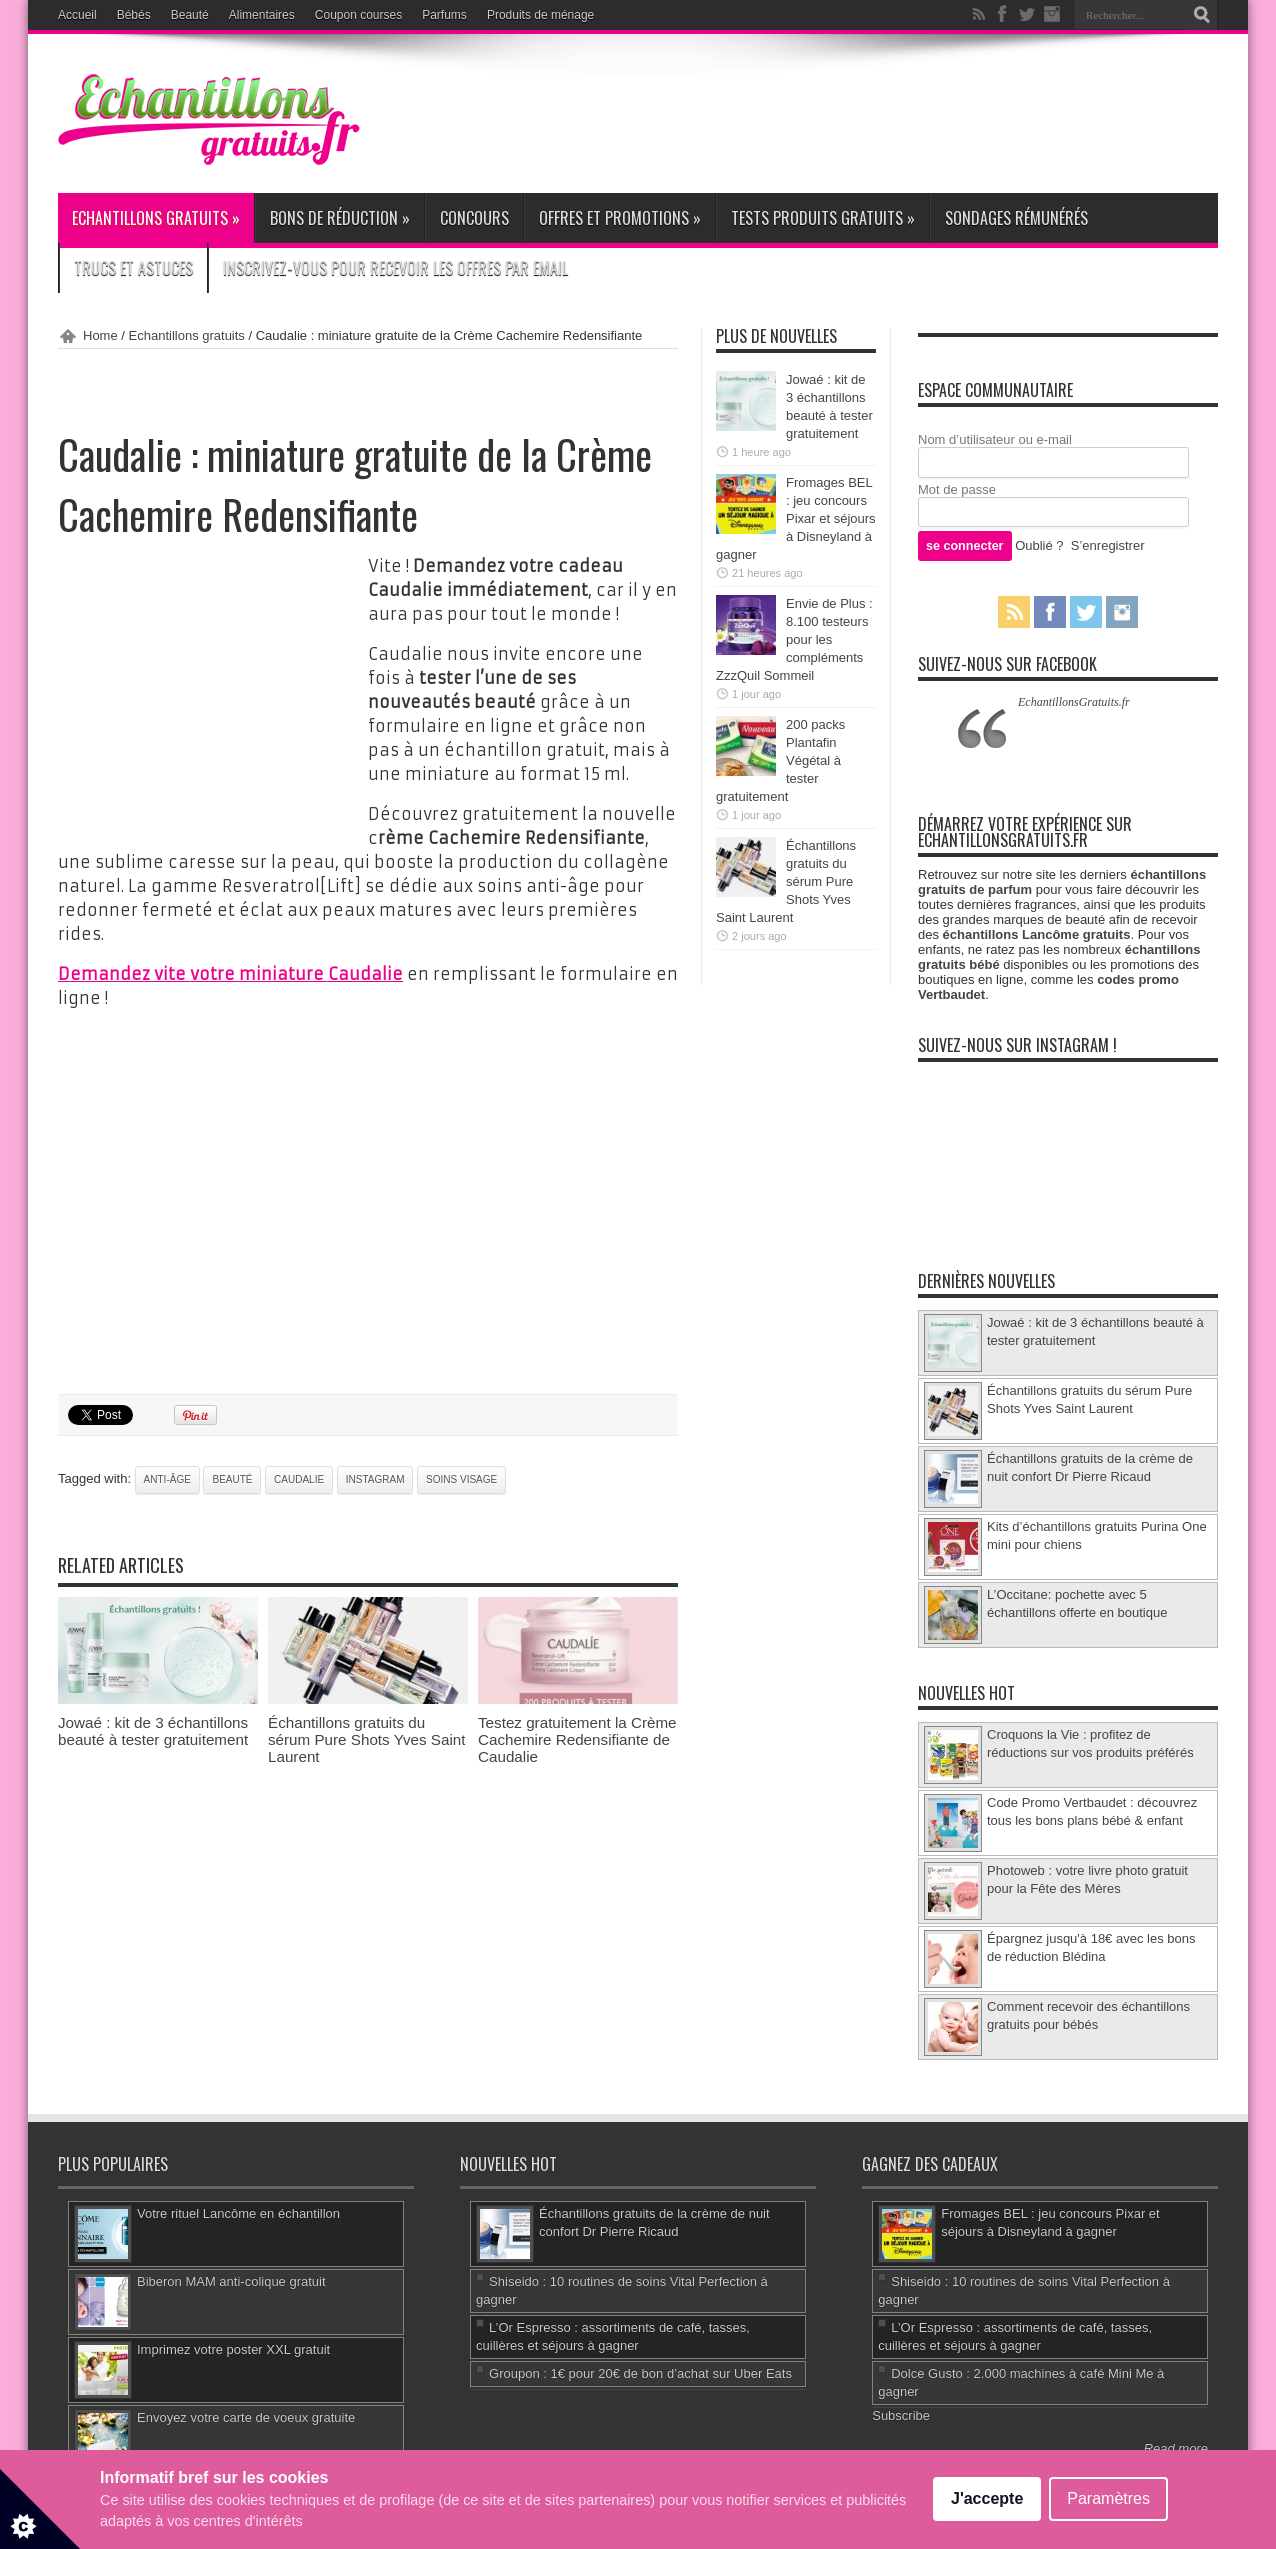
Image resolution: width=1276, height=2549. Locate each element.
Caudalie (299, 1479)
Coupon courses (358, 15)
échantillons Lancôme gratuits (1037, 934)
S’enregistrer (1108, 545)
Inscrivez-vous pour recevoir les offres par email (395, 268)
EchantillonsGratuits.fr (1074, 702)
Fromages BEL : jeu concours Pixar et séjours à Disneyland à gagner (796, 518)
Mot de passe (957, 489)
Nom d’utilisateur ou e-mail (995, 439)
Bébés (134, 15)
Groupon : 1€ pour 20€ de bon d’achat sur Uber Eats (640, 2373)
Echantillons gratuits (156, 218)
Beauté (190, 15)
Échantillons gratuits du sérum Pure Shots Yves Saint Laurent (366, 1739)
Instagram (375, 1479)
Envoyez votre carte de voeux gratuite (246, 2417)
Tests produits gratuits (823, 218)
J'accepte (987, 2498)
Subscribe (901, 2415)
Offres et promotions (620, 218)
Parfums (444, 15)
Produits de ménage (540, 15)
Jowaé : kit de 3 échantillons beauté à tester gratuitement (153, 1731)
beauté (232, 1479)
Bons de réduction (340, 218)
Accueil (77, 15)
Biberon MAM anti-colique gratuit (231, 2281)
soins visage (461, 1479)
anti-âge (167, 1479)
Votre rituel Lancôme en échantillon (238, 2213)
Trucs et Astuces (133, 268)
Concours (474, 218)
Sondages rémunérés (1016, 218)
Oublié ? (1039, 545)
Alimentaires (262, 15)
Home (100, 335)
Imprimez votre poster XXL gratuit (233, 2349)
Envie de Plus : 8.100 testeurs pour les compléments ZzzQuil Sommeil (794, 639)
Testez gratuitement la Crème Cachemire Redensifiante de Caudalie (577, 1739)
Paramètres (1108, 2498)
